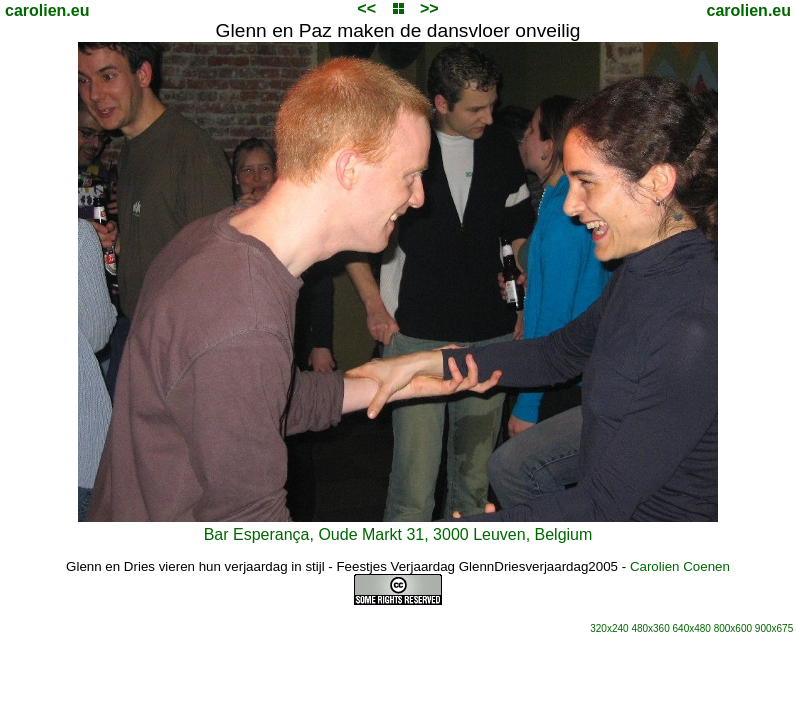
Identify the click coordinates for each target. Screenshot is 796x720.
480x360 (650, 628)
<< (366, 8)
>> (429, 8)
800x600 (733, 628)
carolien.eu (47, 10)
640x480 (692, 628)
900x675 (774, 628)
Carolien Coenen (680, 566)
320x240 (609, 628)
